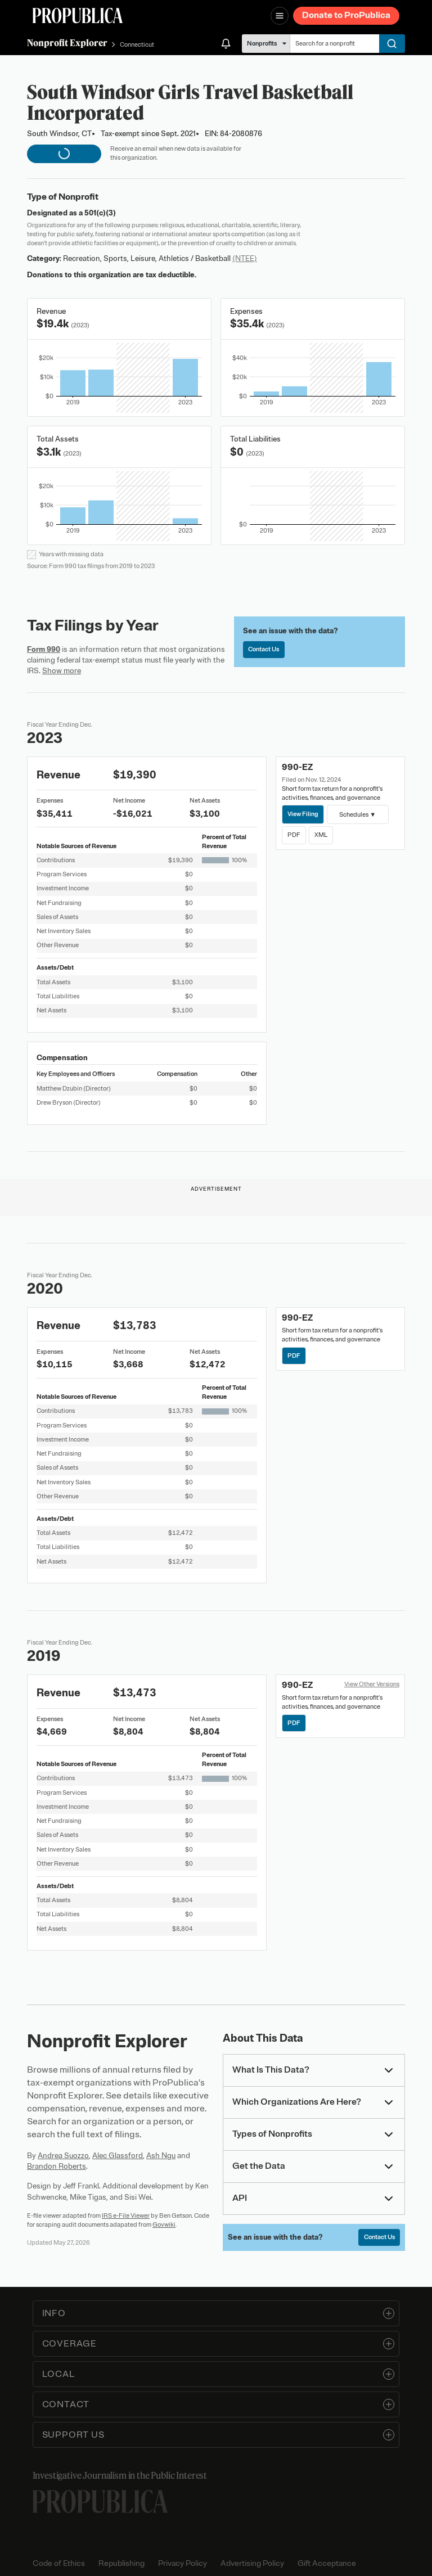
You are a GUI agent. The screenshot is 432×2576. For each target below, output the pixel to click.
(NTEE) (244, 258)
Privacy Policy (182, 2563)
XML (320, 835)
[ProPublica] (78, 15)
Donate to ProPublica (346, 15)
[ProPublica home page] (100, 2501)
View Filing (302, 814)
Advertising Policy (252, 2563)
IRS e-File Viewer (126, 2215)
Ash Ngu (161, 2155)
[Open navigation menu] (280, 16)
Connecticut (137, 44)
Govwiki (164, 2224)
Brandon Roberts (56, 2166)
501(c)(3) (100, 213)
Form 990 (43, 649)
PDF (293, 835)
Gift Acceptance (327, 2563)
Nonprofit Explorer (67, 42)
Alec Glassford (117, 2155)
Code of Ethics (59, 2563)
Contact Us (263, 649)
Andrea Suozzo (63, 2155)
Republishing (121, 2563)
